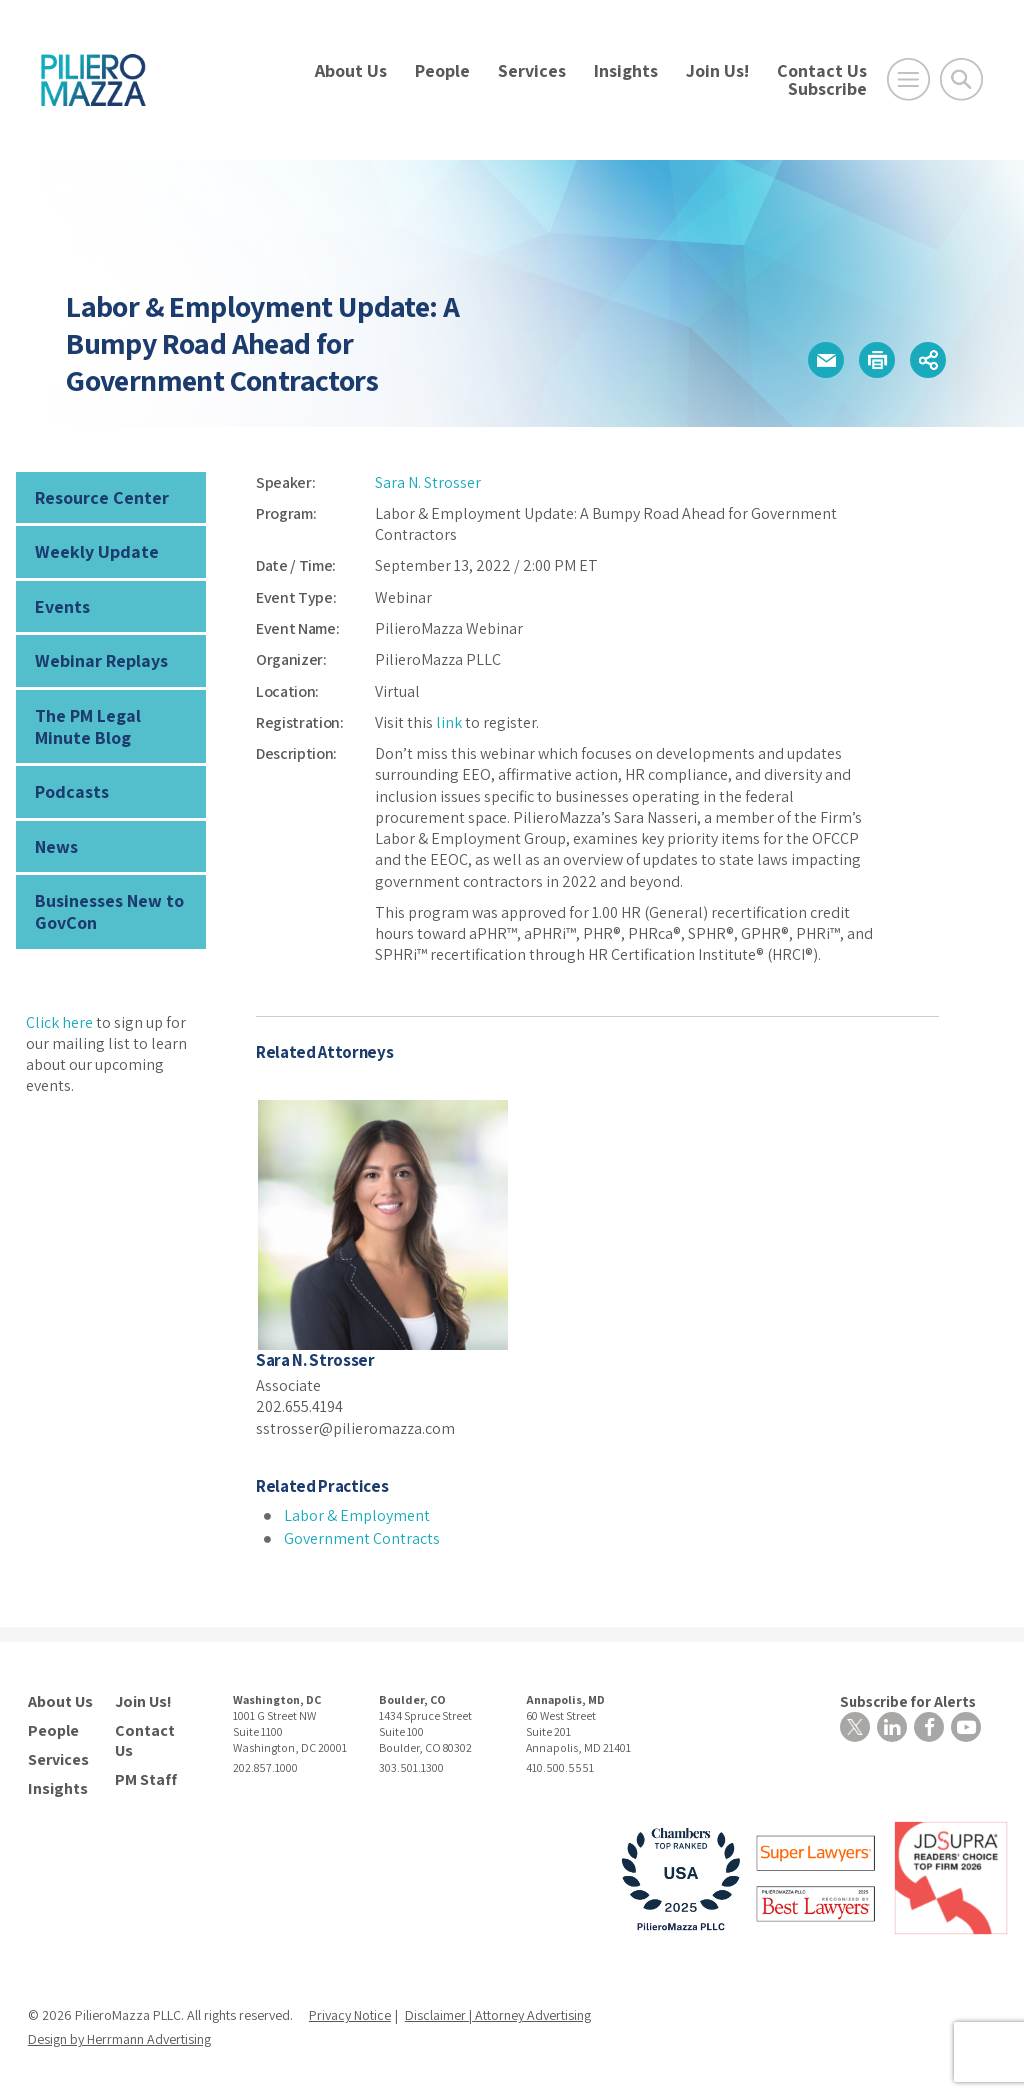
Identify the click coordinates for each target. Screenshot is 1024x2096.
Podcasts (72, 791)
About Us (351, 70)
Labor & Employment (357, 1515)
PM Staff (146, 1780)
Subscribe (827, 88)
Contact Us (822, 70)
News (56, 846)
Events (62, 606)
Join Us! (717, 70)
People (442, 70)
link (449, 722)
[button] (826, 360)
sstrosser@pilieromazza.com (355, 1428)
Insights (626, 70)
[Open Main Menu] (908, 79)
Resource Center (102, 497)
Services (532, 70)
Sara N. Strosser (428, 482)
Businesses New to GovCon (109, 911)
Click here (59, 1022)
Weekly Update (97, 551)
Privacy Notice (350, 2015)
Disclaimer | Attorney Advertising (498, 2015)
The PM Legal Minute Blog (88, 726)
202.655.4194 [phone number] (299, 1406)
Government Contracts (362, 1538)
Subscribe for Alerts (908, 1701)
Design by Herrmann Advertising (119, 2039)
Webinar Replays (101, 660)
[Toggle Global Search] (961, 79)
